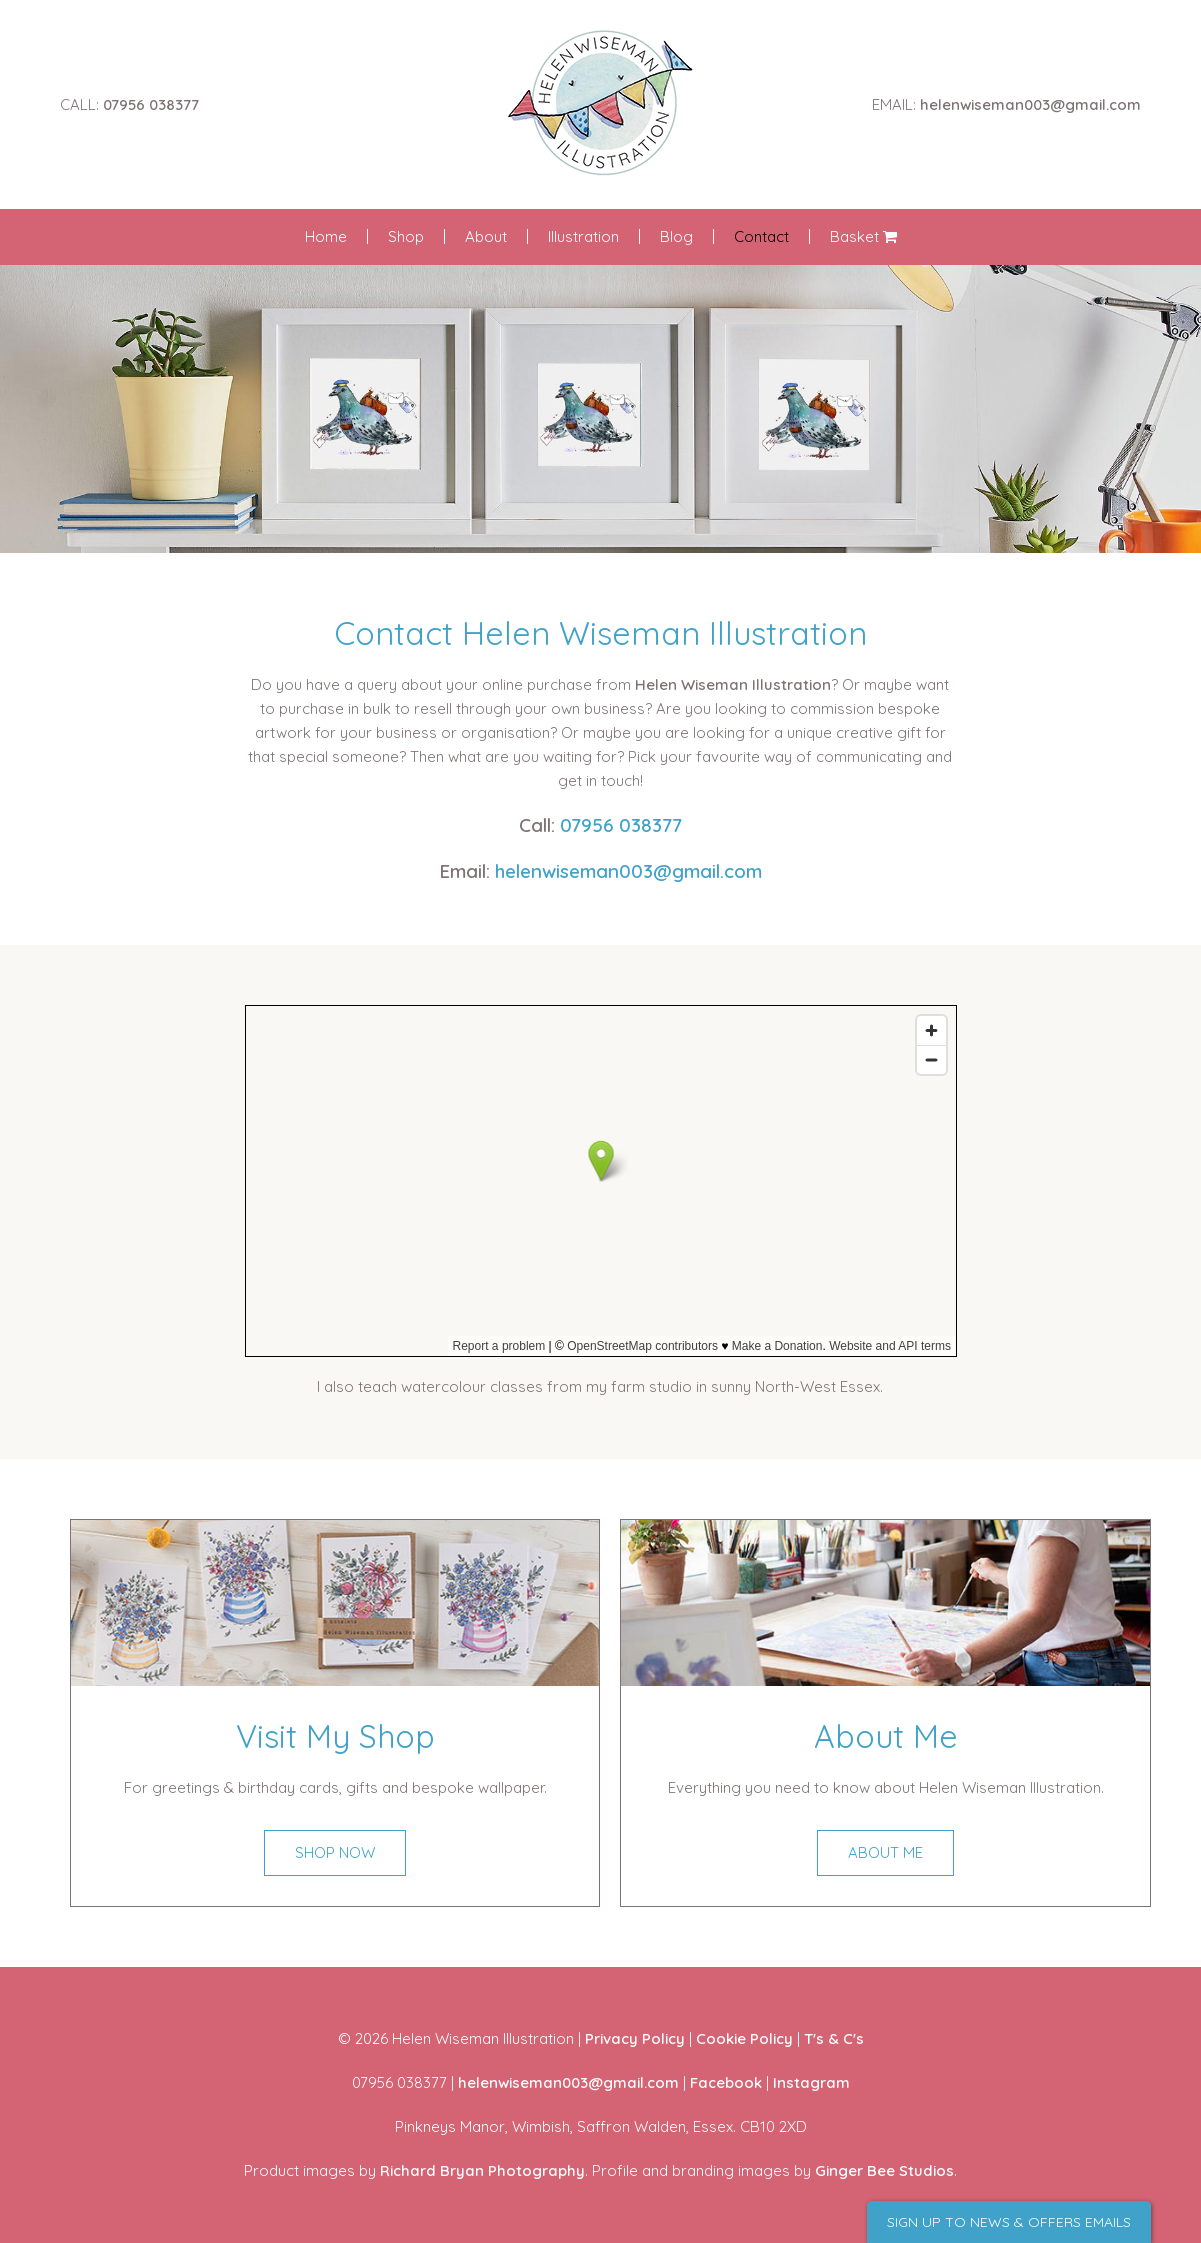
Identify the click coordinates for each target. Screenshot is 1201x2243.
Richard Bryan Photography (482, 2170)
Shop (406, 236)
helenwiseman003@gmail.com (1030, 104)
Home (326, 236)
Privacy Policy (635, 2038)
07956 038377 (151, 104)
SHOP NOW (335, 1852)
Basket (863, 236)
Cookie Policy (744, 2038)
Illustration (583, 236)
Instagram (811, 2082)
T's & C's (834, 2038)
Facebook (726, 2082)
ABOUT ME (885, 1852)
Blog (676, 236)
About (486, 236)
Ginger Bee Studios (884, 2170)
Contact (761, 236)
